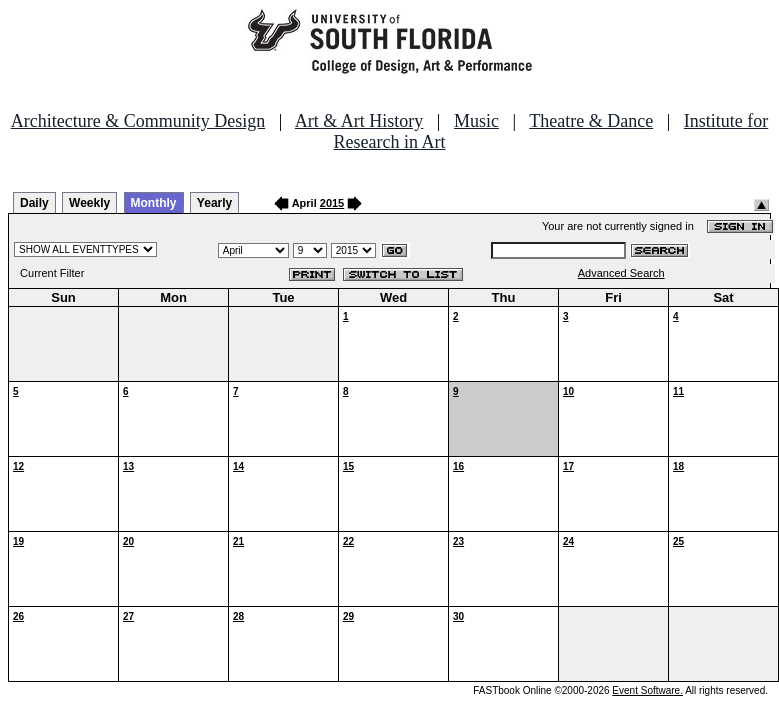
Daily (34, 203)
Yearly (214, 203)
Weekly (89, 203)
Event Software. (647, 690)
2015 (332, 203)
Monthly (154, 203)
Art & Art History (359, 121)
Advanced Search (621, 273)
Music (476, 121)
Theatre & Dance (591, 121)
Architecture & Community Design (138, 121)
